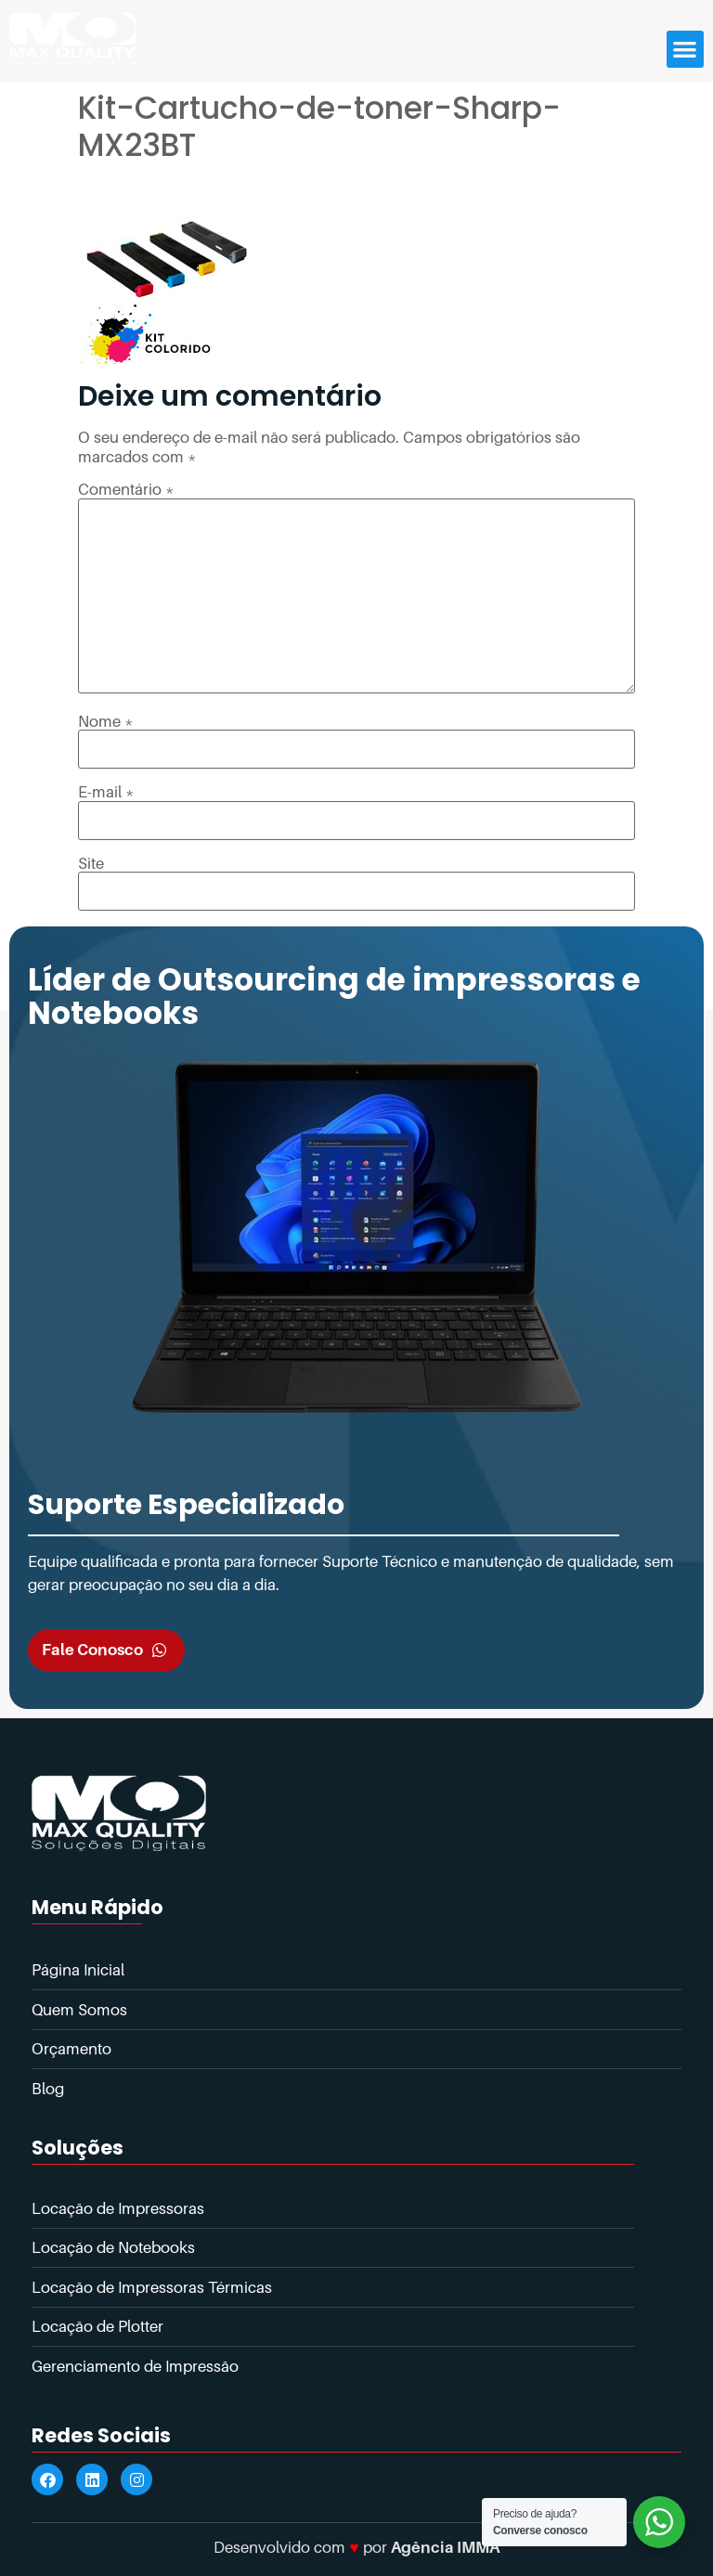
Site (91, 864)
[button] (686, 50)
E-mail (106, 792)
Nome (106, 722)
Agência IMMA (445, 2547)
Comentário (126, 490)
